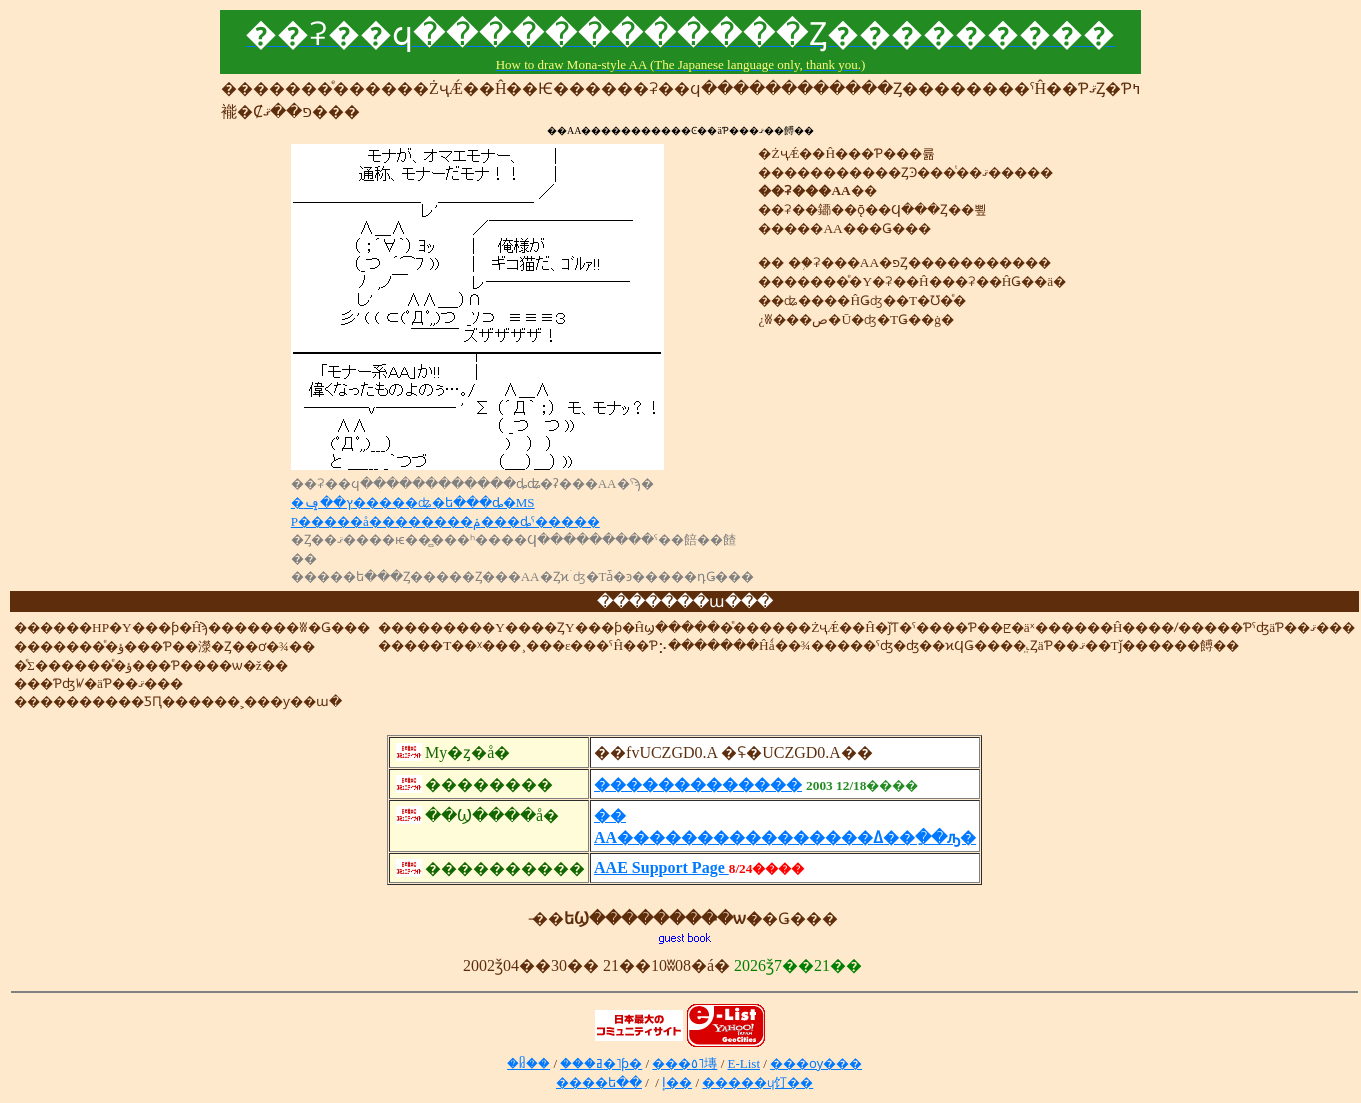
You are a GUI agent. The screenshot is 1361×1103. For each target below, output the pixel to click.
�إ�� (677, 1082)
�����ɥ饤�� (757, 1082)
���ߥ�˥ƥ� (601, 1063)
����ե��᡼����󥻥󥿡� (599, 1082)
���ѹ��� (816, 1063)
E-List (744, 1063)
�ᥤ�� (528, 1063)
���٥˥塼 (684, 1063)
